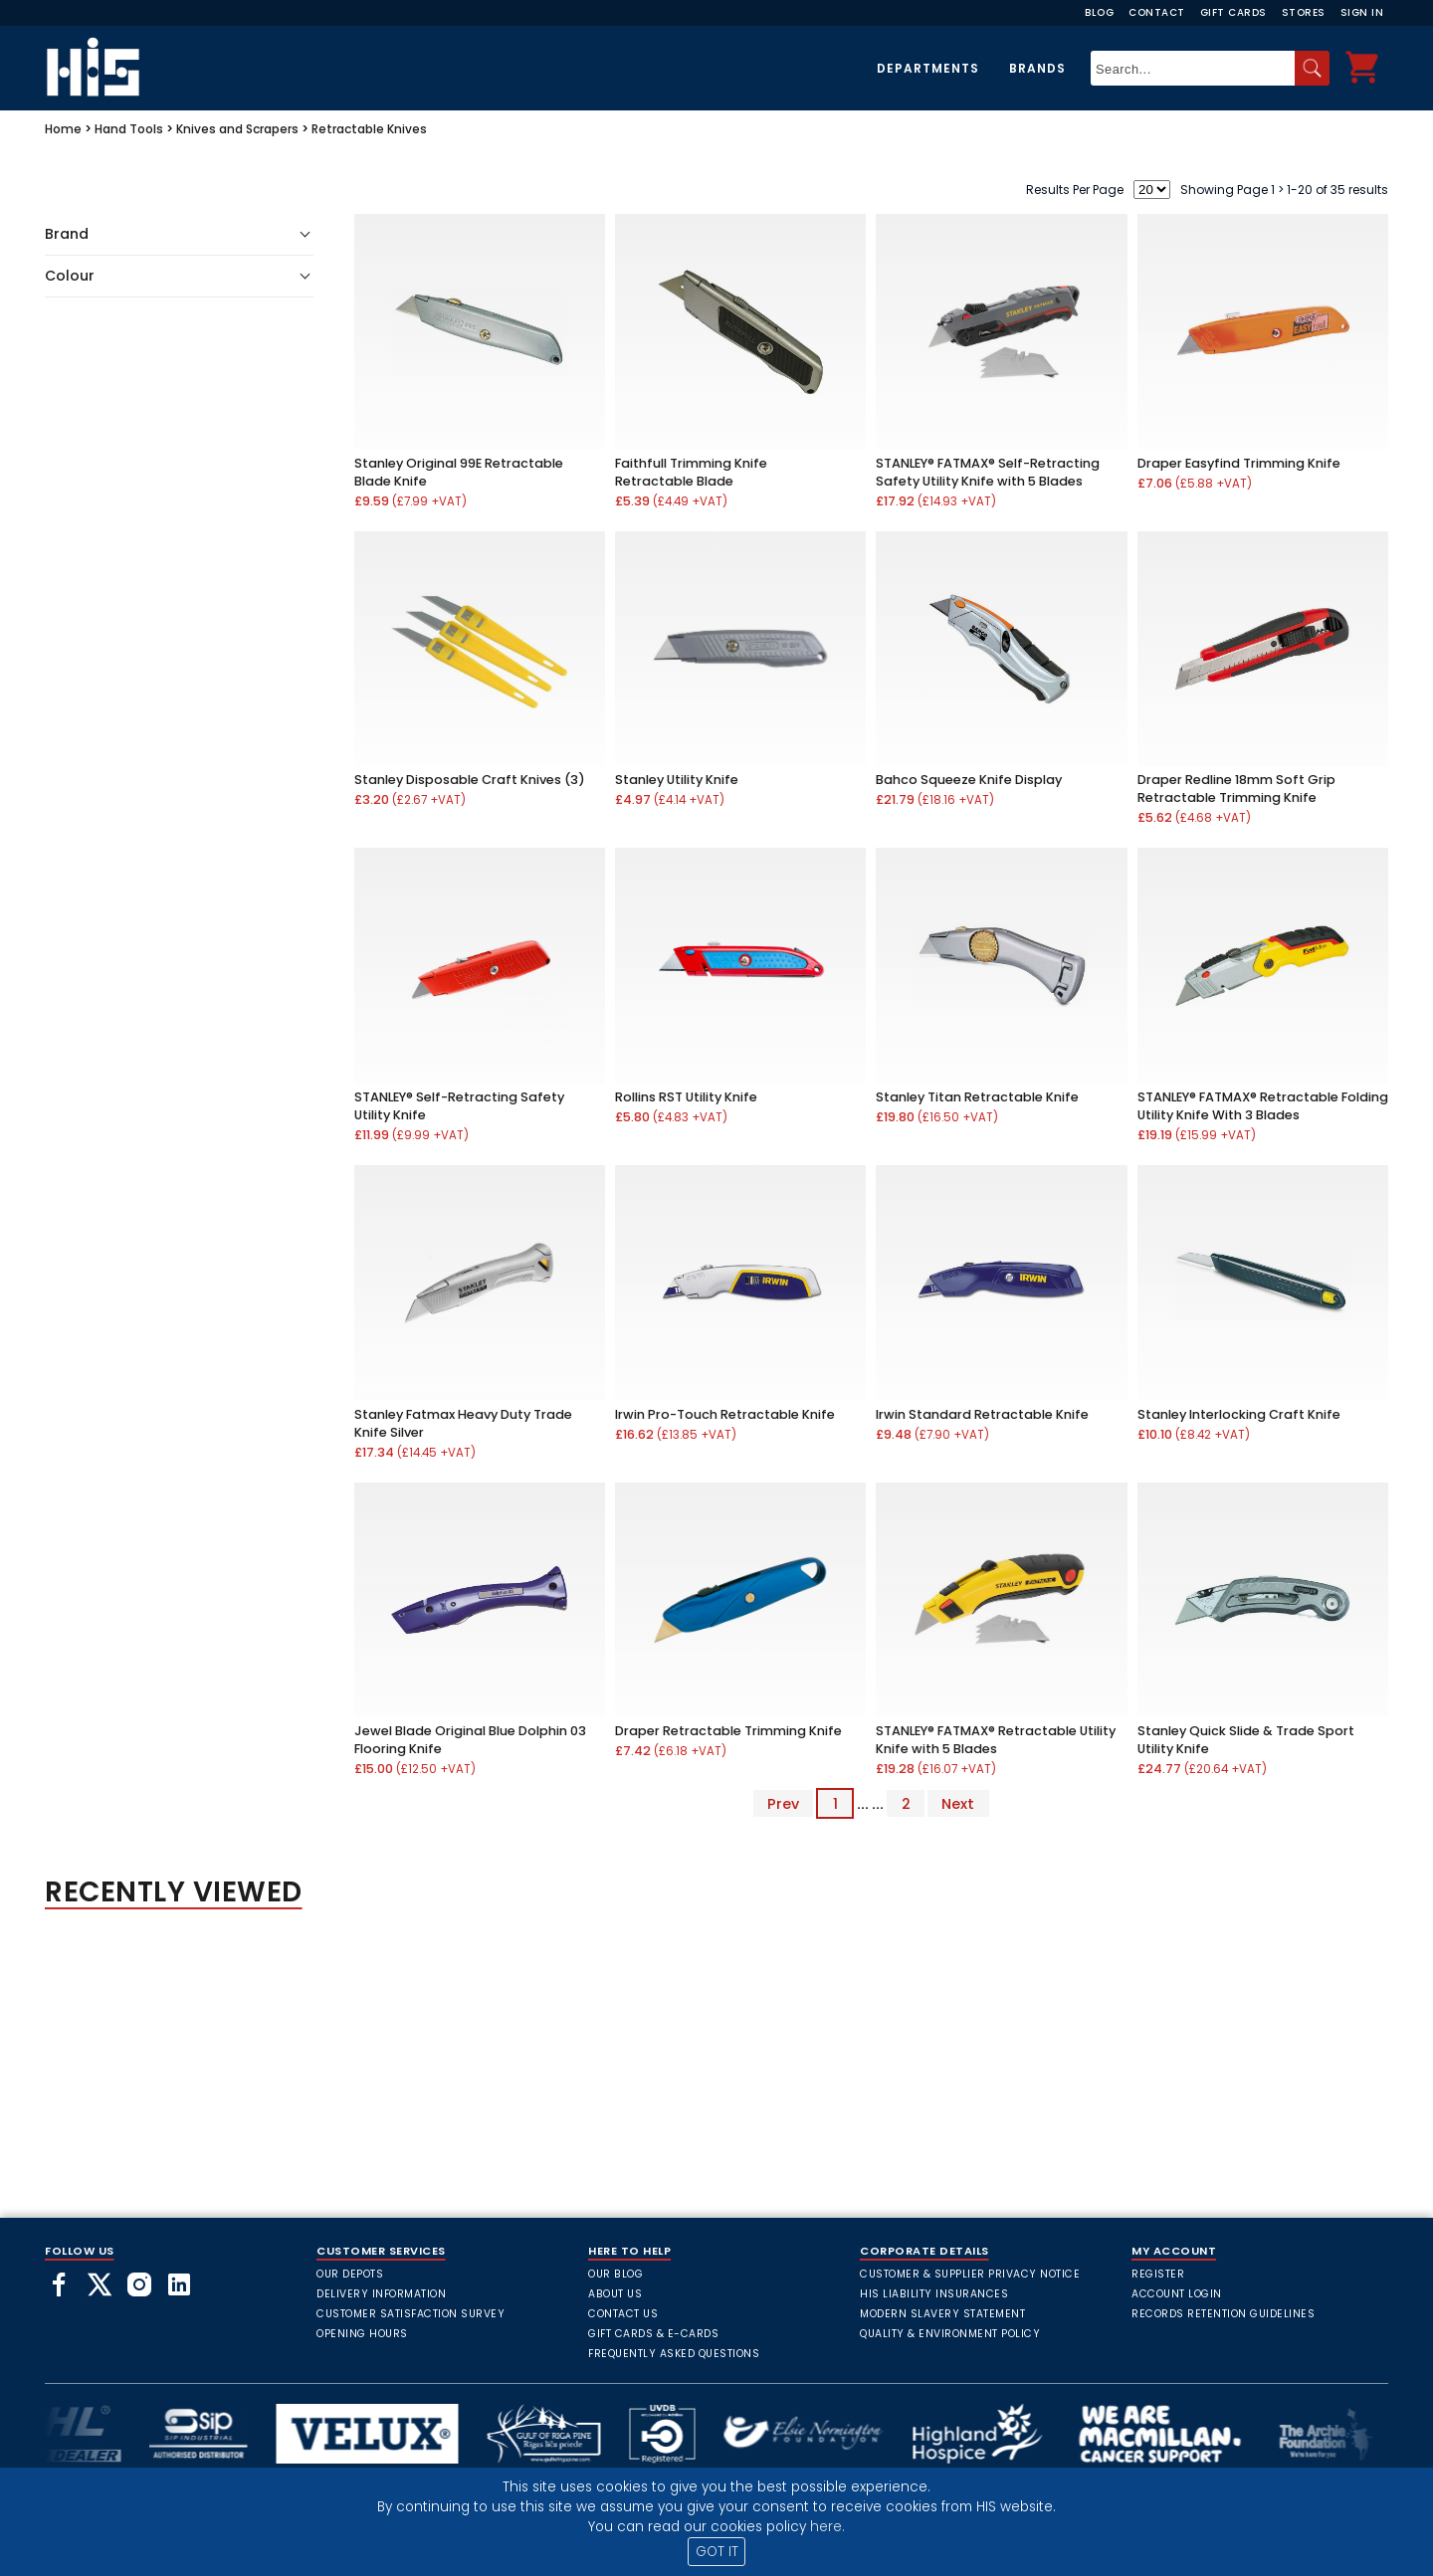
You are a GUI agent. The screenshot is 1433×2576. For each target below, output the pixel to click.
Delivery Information (381, 2293)
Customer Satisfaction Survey (410, 2313)
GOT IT (717, 2551)
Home (63, 128)
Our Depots (349, 2274)
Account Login (1176, 2293)
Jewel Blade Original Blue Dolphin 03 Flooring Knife (470, 1739)
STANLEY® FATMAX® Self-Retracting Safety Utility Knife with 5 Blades (988, 472)
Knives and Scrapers (237, 128)
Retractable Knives (369, 128)
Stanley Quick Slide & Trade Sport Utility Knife (1245, 1739)
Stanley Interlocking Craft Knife (1238, 1414)
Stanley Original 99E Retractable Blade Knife (458, 472)
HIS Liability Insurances (934, 2293)
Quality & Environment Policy (950, 2333)
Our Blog (615, 2274)
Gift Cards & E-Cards (653, 2333)
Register (1157, 2274)
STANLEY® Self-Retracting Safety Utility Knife (459, 1106)
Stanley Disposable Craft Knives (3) (469, 779)
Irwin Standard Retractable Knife (982, 1414)
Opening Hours (362, 2333)
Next (957, 1804)
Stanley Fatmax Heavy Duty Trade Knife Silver (463, 1423)
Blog (1099, 12)
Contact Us (623, 2313)
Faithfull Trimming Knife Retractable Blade (691, 472)
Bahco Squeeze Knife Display (969, 779)
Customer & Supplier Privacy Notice (970, 2274)
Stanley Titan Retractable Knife (977, 1097)
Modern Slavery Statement (942, 2313)
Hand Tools (129, 128)
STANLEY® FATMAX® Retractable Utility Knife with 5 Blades (996, 1739)
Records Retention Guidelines (1223, 2313)
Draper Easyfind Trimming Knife (1238, 463)
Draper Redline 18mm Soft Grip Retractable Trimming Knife (1236, 788)
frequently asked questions (673, 2353)
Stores (1304, 12)
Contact (1156, 12)
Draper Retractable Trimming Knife (728, 1730)
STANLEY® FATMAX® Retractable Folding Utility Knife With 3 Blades (1262, 1106)
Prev (783, 1804)
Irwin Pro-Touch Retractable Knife (725, 1414)
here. (827, 2526)
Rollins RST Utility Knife (686, 1097)
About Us (615, 2293)
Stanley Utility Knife (676, 779)
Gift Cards (1233, 12)
